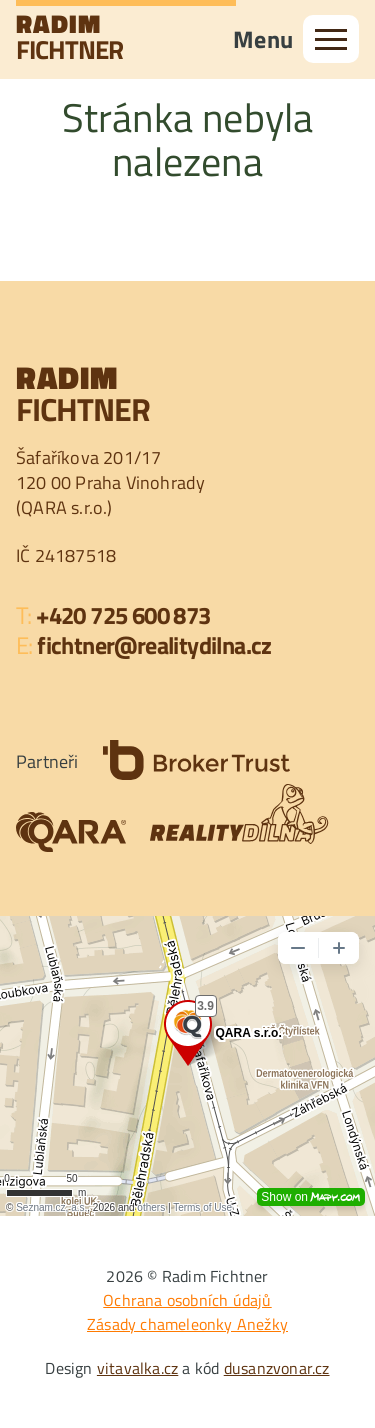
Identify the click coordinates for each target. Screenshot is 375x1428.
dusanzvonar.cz (277, 1368)
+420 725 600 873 (123, 615)
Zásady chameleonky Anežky (187, 1324)
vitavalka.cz (137, 1368)
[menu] (331, 39)
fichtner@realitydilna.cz (154, 645)
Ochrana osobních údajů (187, 1300)
